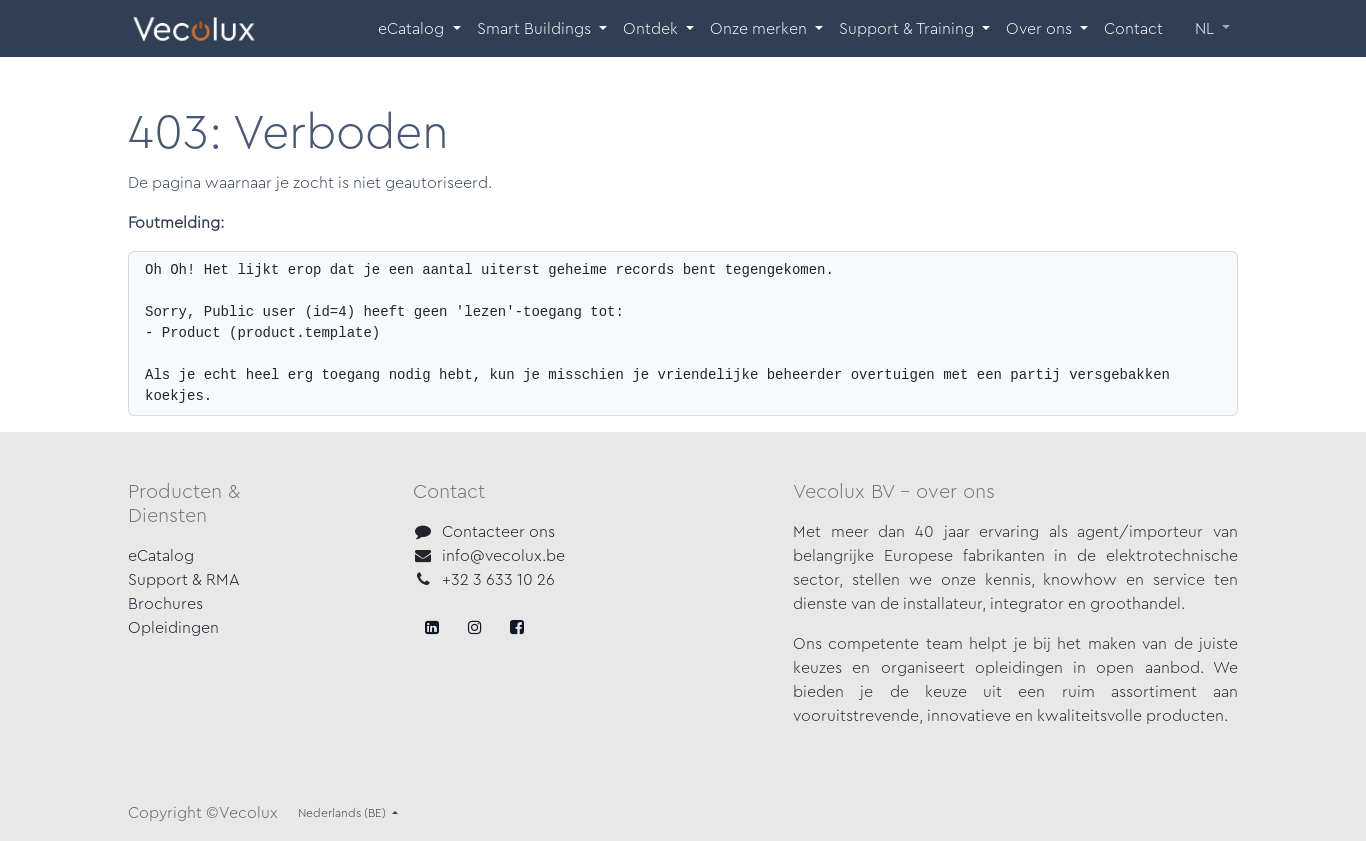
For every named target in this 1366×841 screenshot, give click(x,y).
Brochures (165, 604)
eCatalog (161, 556)
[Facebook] (432, 627)
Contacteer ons (498, 532)
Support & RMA (184, 580)
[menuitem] (419, 29)
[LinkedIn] (517, 627)
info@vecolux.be (503, 556)
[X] (475, 627)
